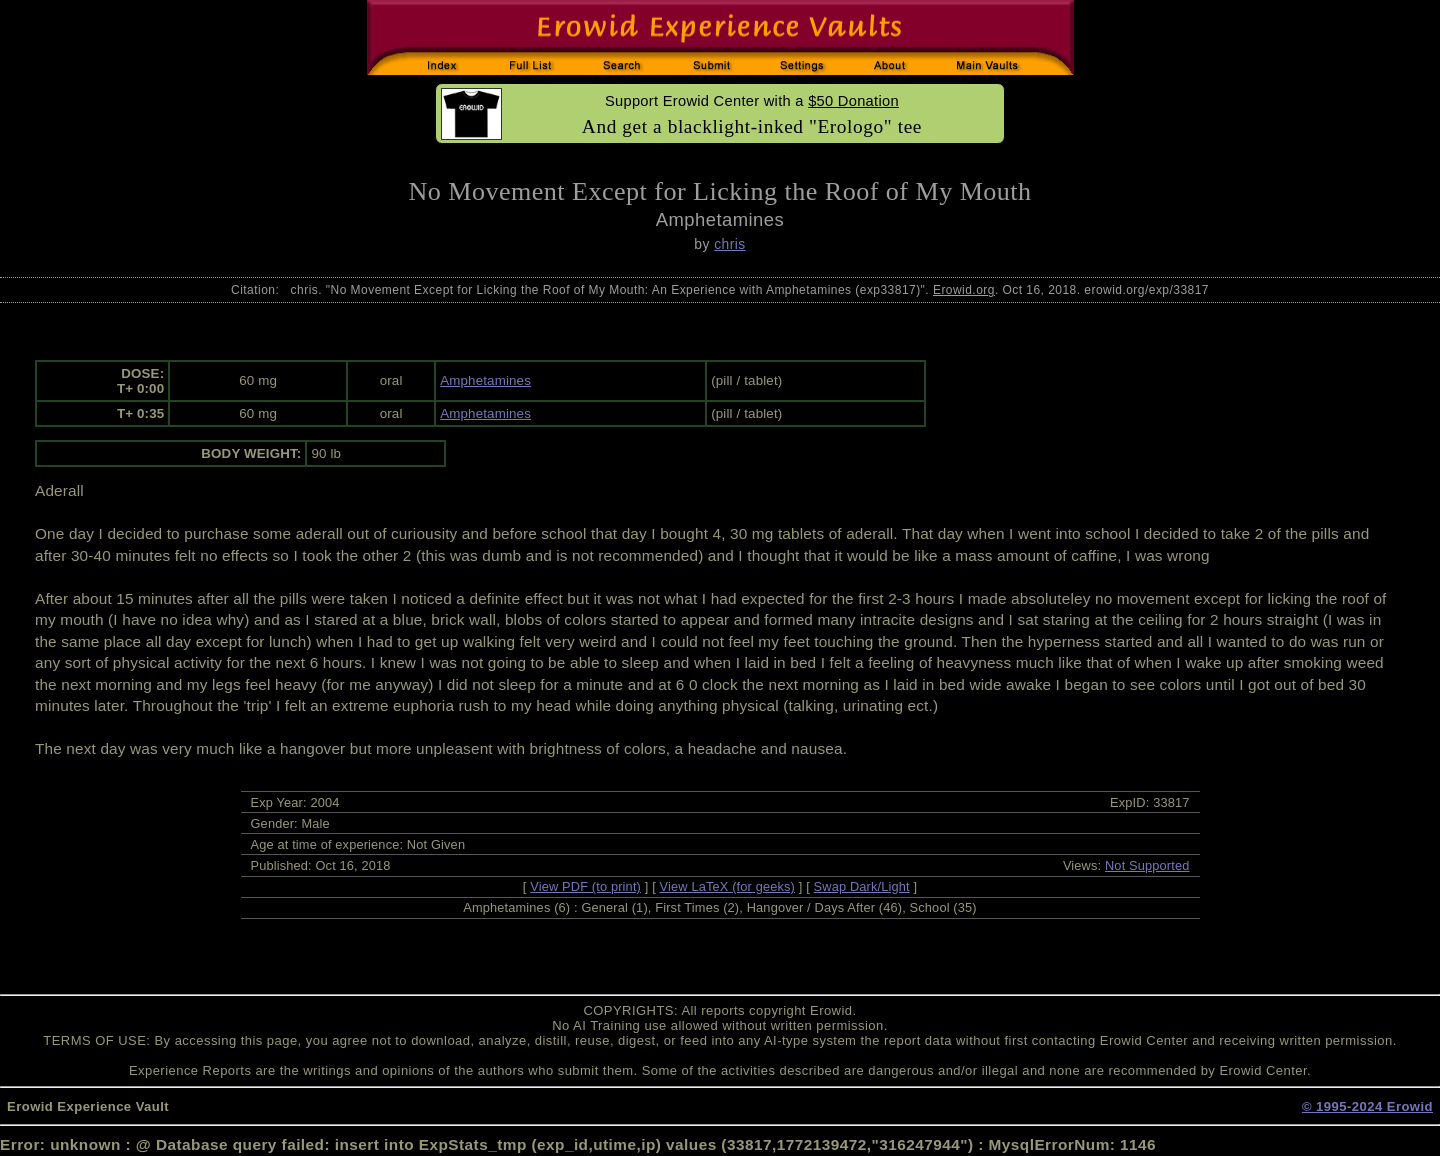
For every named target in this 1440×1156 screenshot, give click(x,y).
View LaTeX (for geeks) (727, 886)
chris (729, 244)
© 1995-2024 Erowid (1367, 1106)
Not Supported (1147, 865)
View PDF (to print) (585, 886)
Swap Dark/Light (862, 886)
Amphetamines (485, 380)
